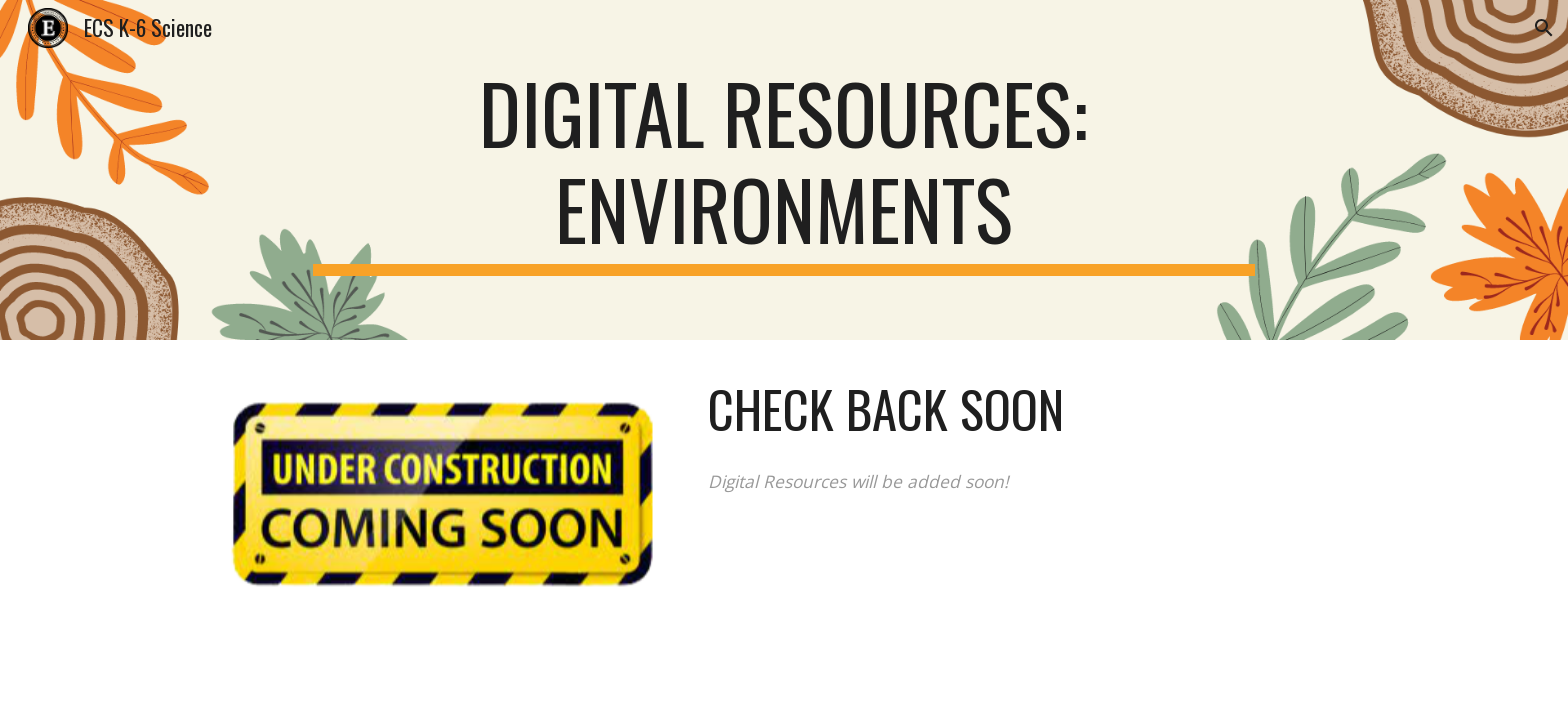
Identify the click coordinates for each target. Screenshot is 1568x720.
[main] (783, 170)
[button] (1544, 28)
